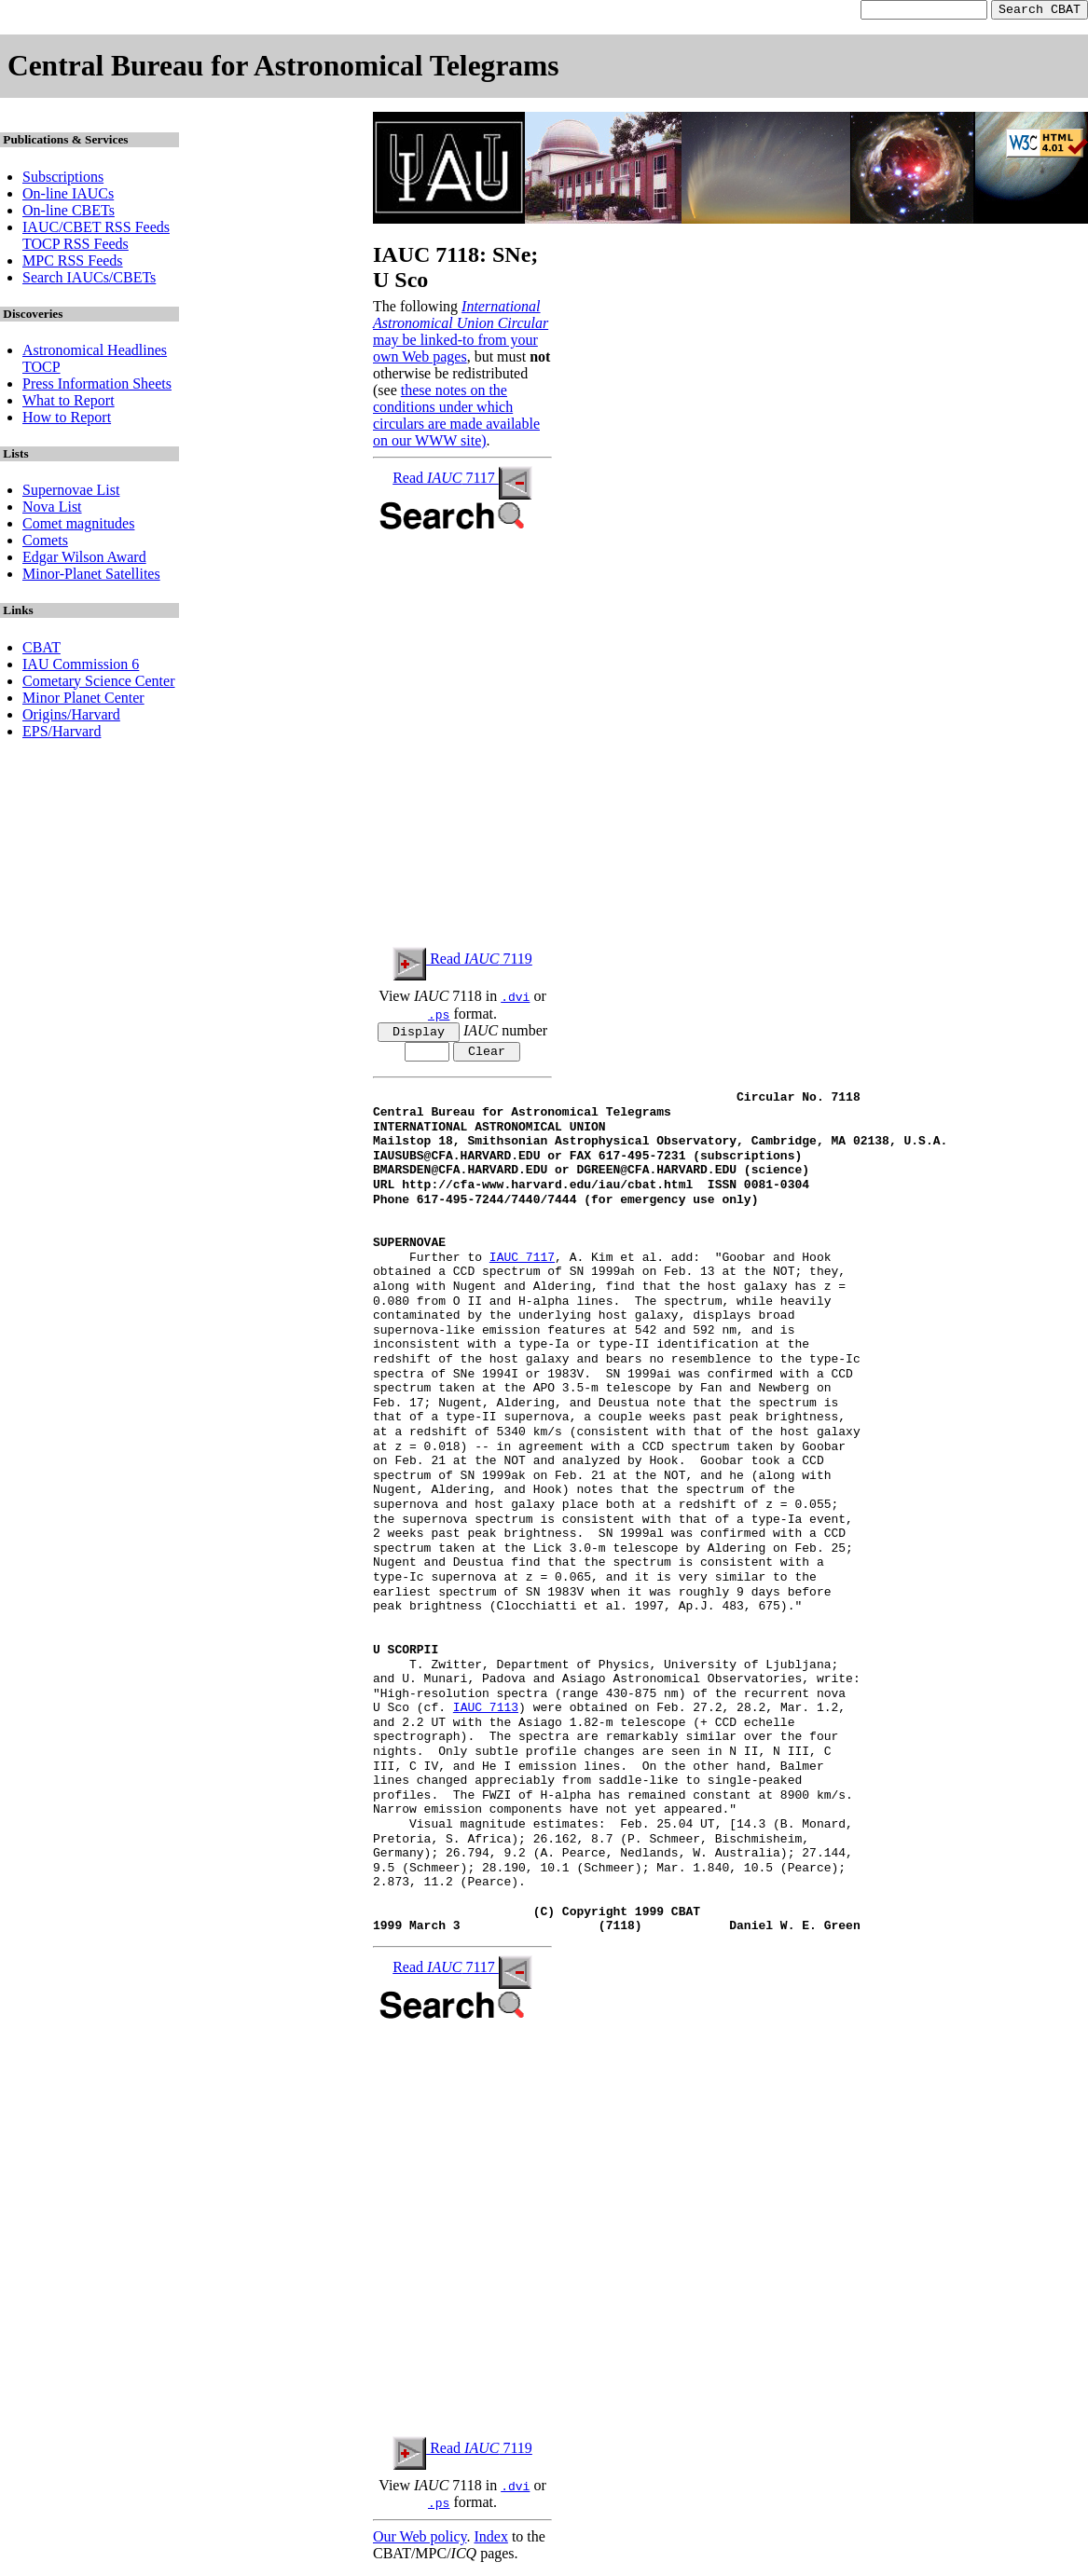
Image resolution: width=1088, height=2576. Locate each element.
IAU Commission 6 (80, 667)
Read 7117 (462, 480)
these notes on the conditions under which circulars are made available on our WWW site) (456, 418)
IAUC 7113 (485, 1714)
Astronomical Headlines (94, 353)
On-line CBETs (68, 213)
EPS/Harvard (61, 734)
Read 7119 (462, 961)
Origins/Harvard (71, 717)
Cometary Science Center (98, 684)
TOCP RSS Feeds (75, 246)
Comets (45, 543)
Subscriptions (62, 179)
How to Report (66, 420)
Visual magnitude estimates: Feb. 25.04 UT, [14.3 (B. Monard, (613, 1831)
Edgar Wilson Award (84, 560)
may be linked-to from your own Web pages (455, 351)
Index (490, 2543)
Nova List (52, 509)
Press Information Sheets (97, 386)
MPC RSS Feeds (72, 263)
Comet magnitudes (78, 526)
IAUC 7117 (522, 1264)
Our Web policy (419, 2543)
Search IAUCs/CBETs (89, 280)
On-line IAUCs (68, 196)
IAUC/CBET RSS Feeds (96, 230)
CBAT (41, 650)
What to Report (68, 403)
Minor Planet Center (83, 700)
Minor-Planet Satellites (91, 576)
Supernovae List (70, 492)
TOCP (41, 369)
